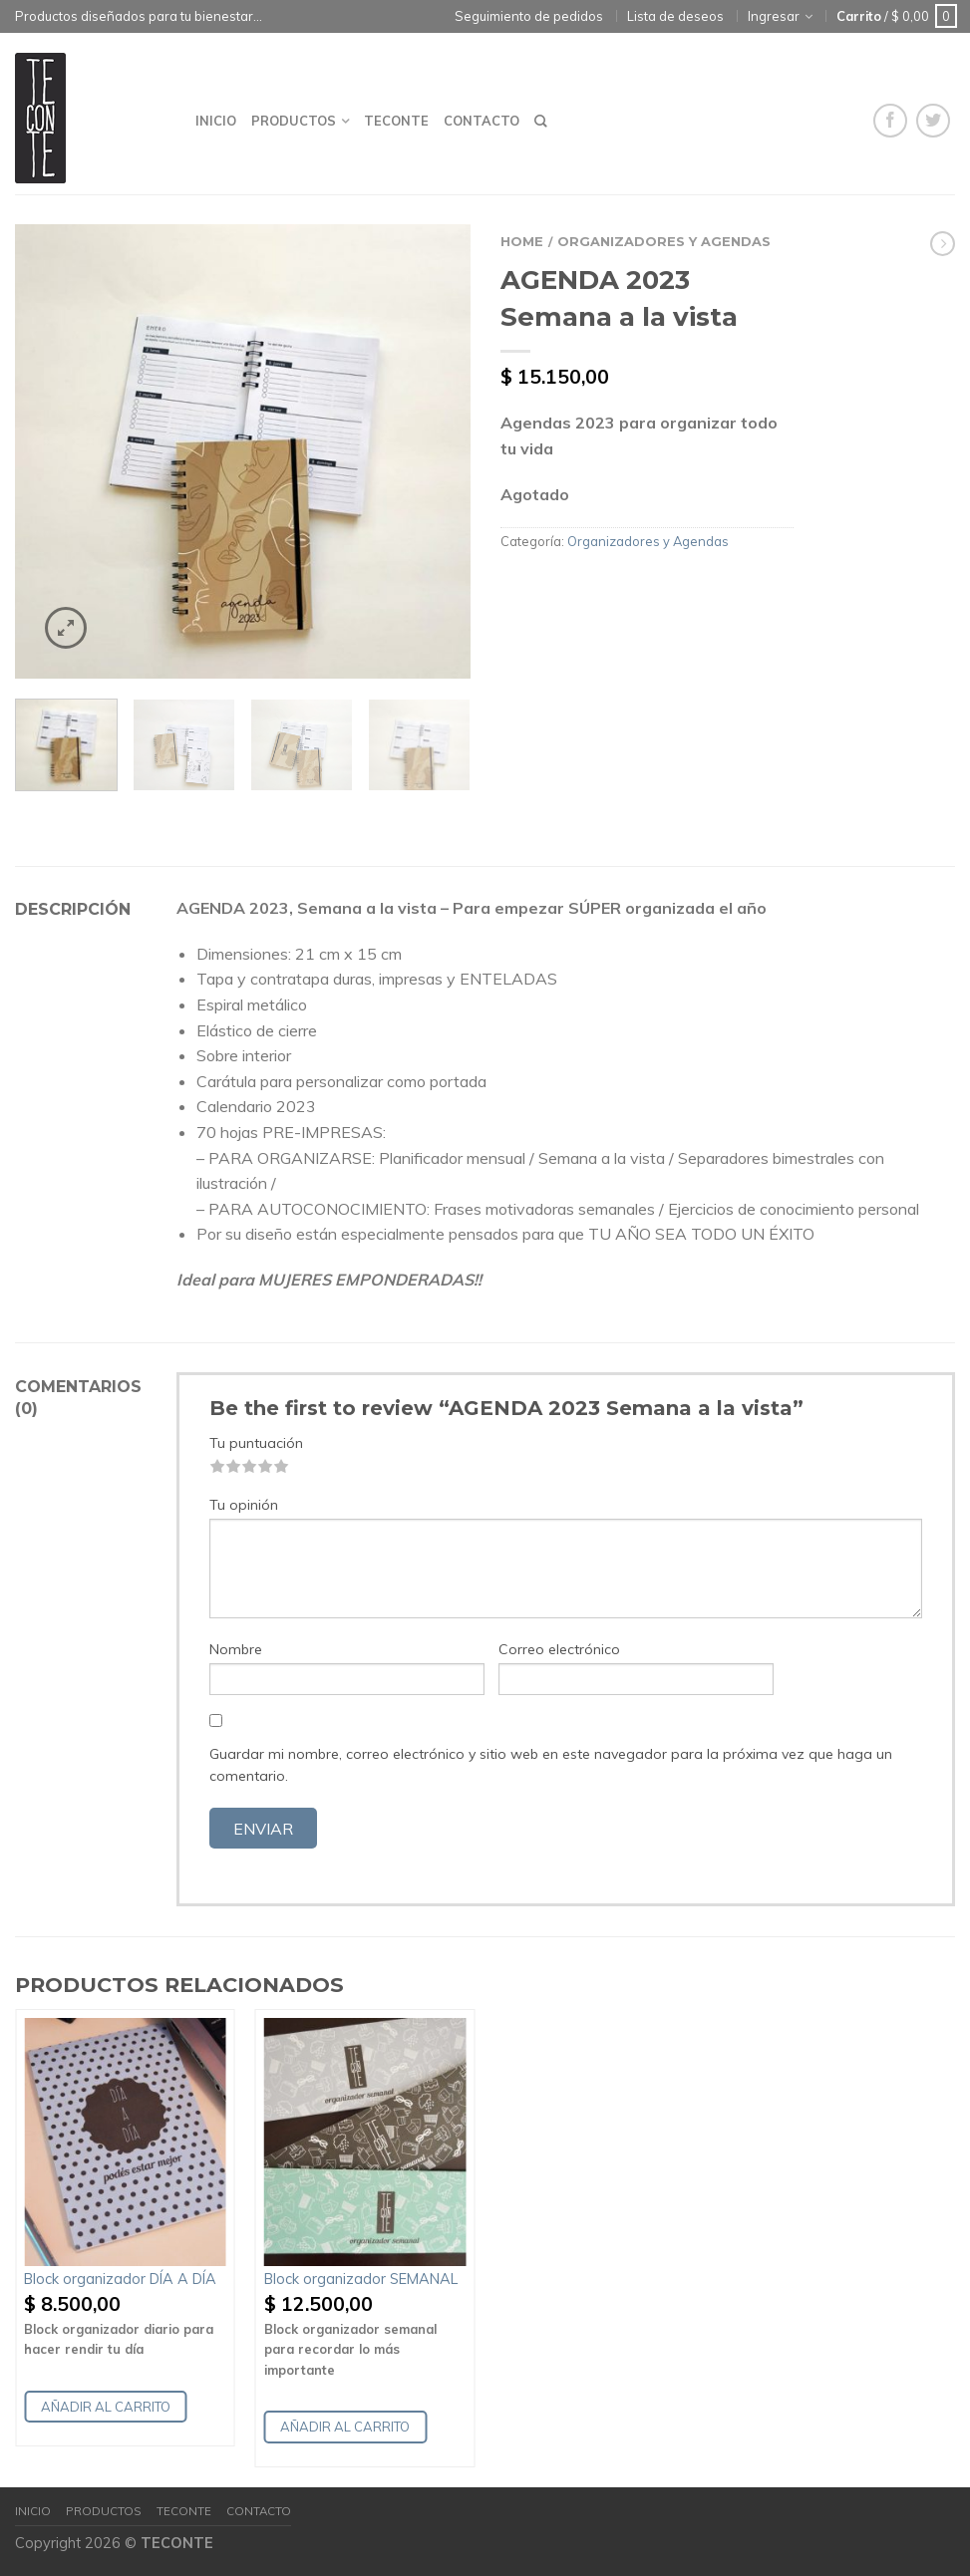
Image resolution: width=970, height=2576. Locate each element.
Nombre (235, 1649)
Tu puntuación (256, 1443)
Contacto (481, 121)
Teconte (396, 121)
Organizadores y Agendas (664, 241)
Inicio (215, 121)
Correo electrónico (559, 1649)
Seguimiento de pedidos (529, 16)
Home (521, 241)
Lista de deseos (675, 16)
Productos (293, 121)
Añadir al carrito (105, 2407)
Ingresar (774, 16)
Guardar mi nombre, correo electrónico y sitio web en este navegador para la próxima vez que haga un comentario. (550, 1765)
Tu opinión (243, 1505)
